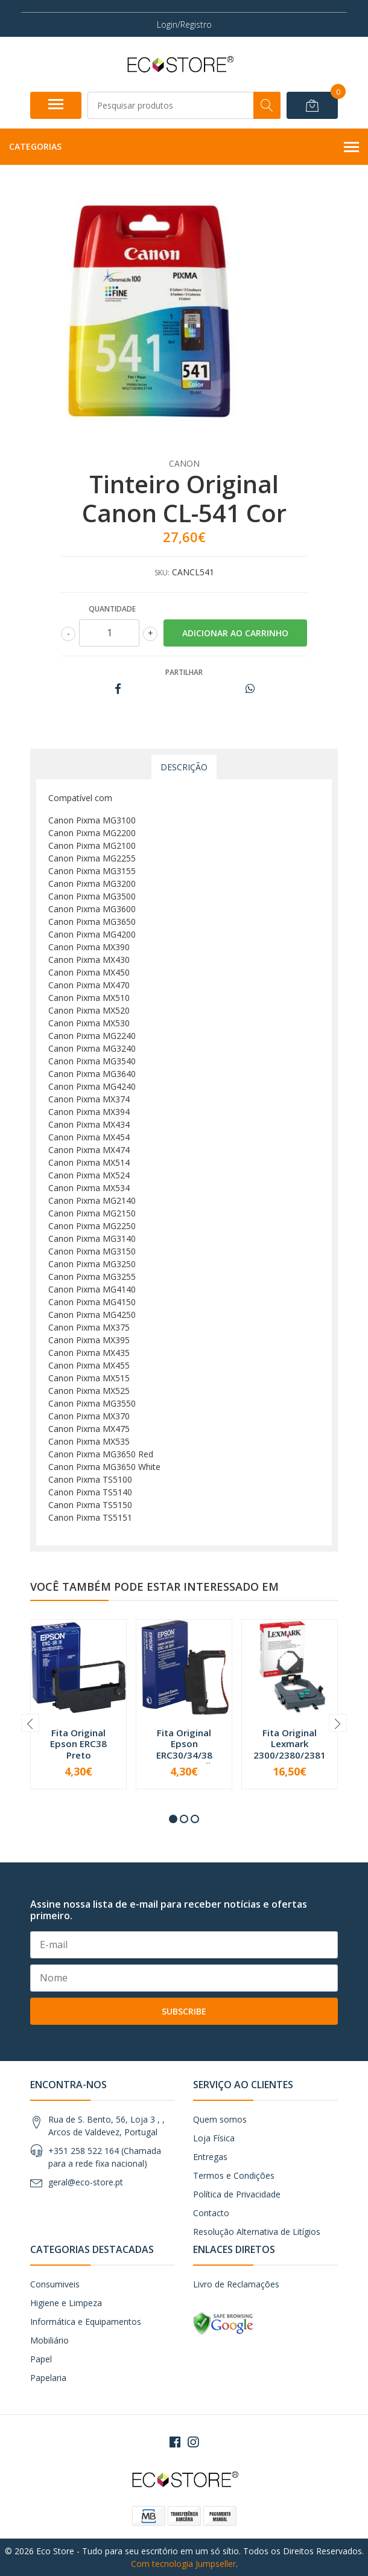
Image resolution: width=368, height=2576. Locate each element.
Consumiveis (55, 2284)
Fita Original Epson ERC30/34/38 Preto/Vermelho (184, 1749)
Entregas (210, 2156)
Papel (41, 2359)
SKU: (162, 572)
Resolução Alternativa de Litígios (256, 2231)
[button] (173, 1819)
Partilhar (184, 672)
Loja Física (214, 2138)
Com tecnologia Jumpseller (183, 2563)
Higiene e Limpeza (66, 2303)
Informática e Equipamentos (85, 2321)
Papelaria (48, 2377)
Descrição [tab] (184, 767)
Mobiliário (49, 2340)
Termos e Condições (233, 2175)
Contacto (211, 2213)
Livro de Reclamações (236, 2284)
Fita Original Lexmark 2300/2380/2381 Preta (289, 1749)
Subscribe (184, 2011)
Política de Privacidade (237, 2194)
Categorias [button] (184, 147)
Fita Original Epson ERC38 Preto (78, 1743)
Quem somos (220, 2119)
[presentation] (30, 1723)
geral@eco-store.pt (85, 2182)
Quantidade (112, 609)
